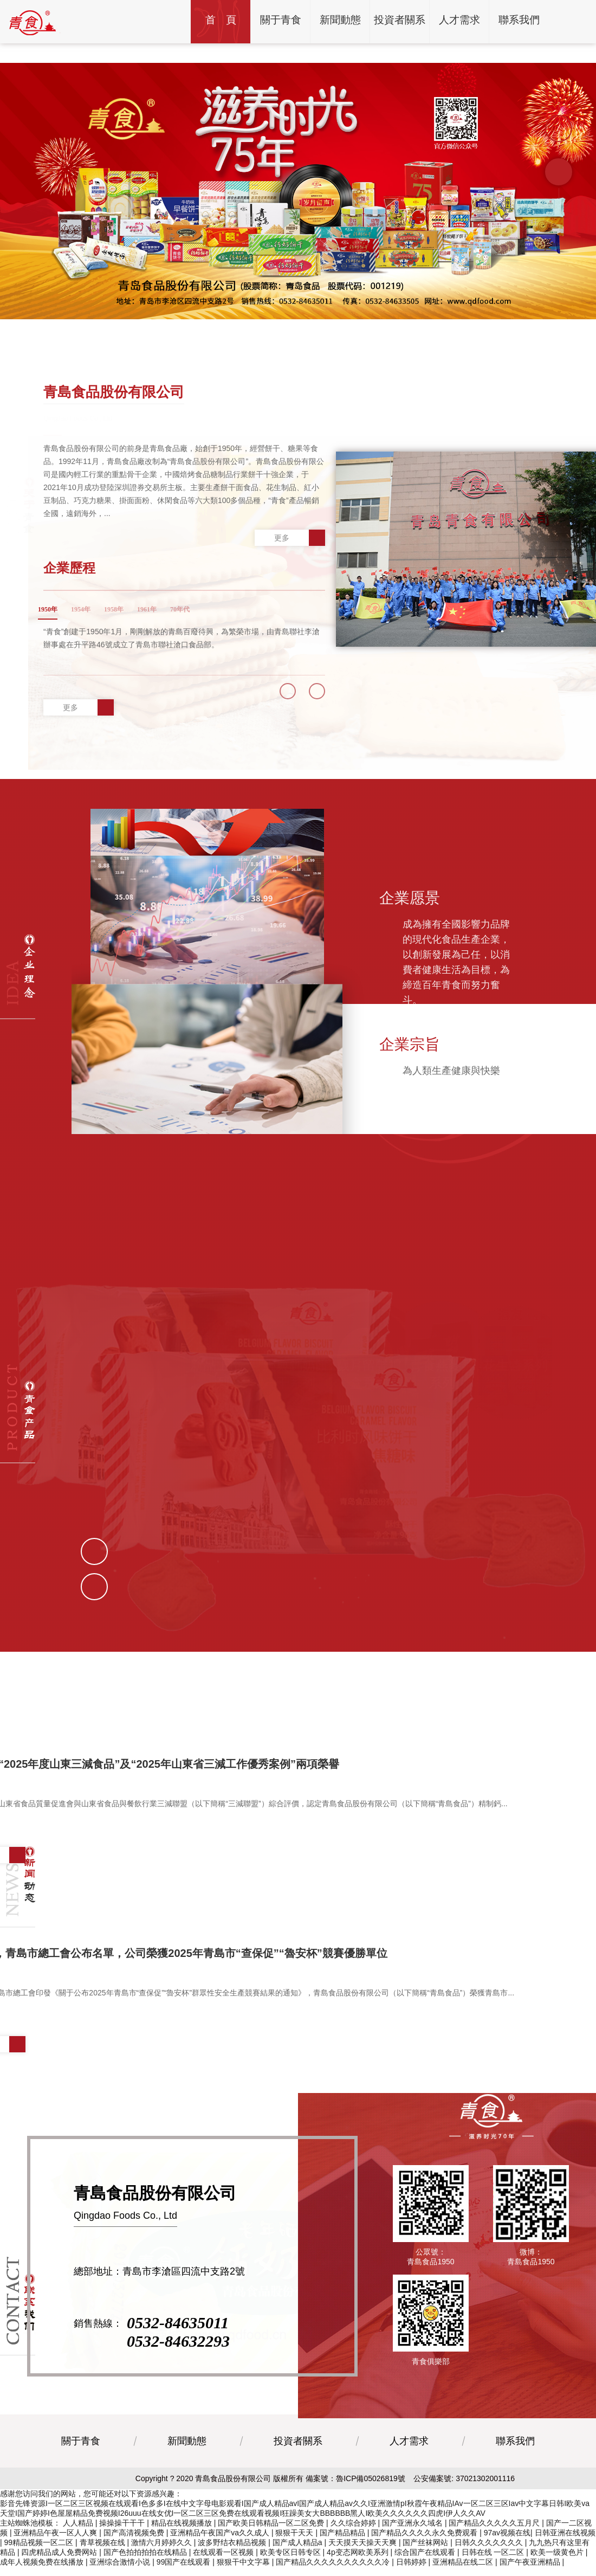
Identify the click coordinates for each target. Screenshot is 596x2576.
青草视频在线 (103, 2561)
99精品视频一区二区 (39, 2561)
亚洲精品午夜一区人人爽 (56, 2551)
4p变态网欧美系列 (358, 2571)
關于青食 (80, 2460)
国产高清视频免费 (134, 2551)
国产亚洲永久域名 (413, 2542)
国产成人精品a (299, 2561)
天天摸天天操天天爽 (363, 2561)
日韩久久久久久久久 (490, 2561)
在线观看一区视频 (224, 2571)
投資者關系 (298, 2460)
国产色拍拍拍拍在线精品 (146, 2571)
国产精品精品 (343, 2551)
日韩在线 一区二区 (494, 2571)
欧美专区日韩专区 (291, 2571)
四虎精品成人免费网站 (60, 2571)
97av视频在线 (507, 2551)
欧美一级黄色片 (558, 2571)
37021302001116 (485, 2497)
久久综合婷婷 (354, 2542)
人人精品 (79, 2542)
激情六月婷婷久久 (162, 2561)
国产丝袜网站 (426, 2561)
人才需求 (409, 2460)
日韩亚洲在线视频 (565, 2551)
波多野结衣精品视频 (233, 2561)
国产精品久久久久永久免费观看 (425, 2551)
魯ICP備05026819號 (370, 2497)
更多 (299, 538)
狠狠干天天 (295, 2551)
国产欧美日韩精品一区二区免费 (272, 2542)
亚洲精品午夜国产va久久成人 (220, 2551)
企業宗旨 (409, 1002)
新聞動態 (186, 2460)
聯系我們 (515, 2460)
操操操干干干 (123, 2542)
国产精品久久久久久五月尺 (495, 2542)
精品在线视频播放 (182, 2542)
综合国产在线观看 (425, 2571)
